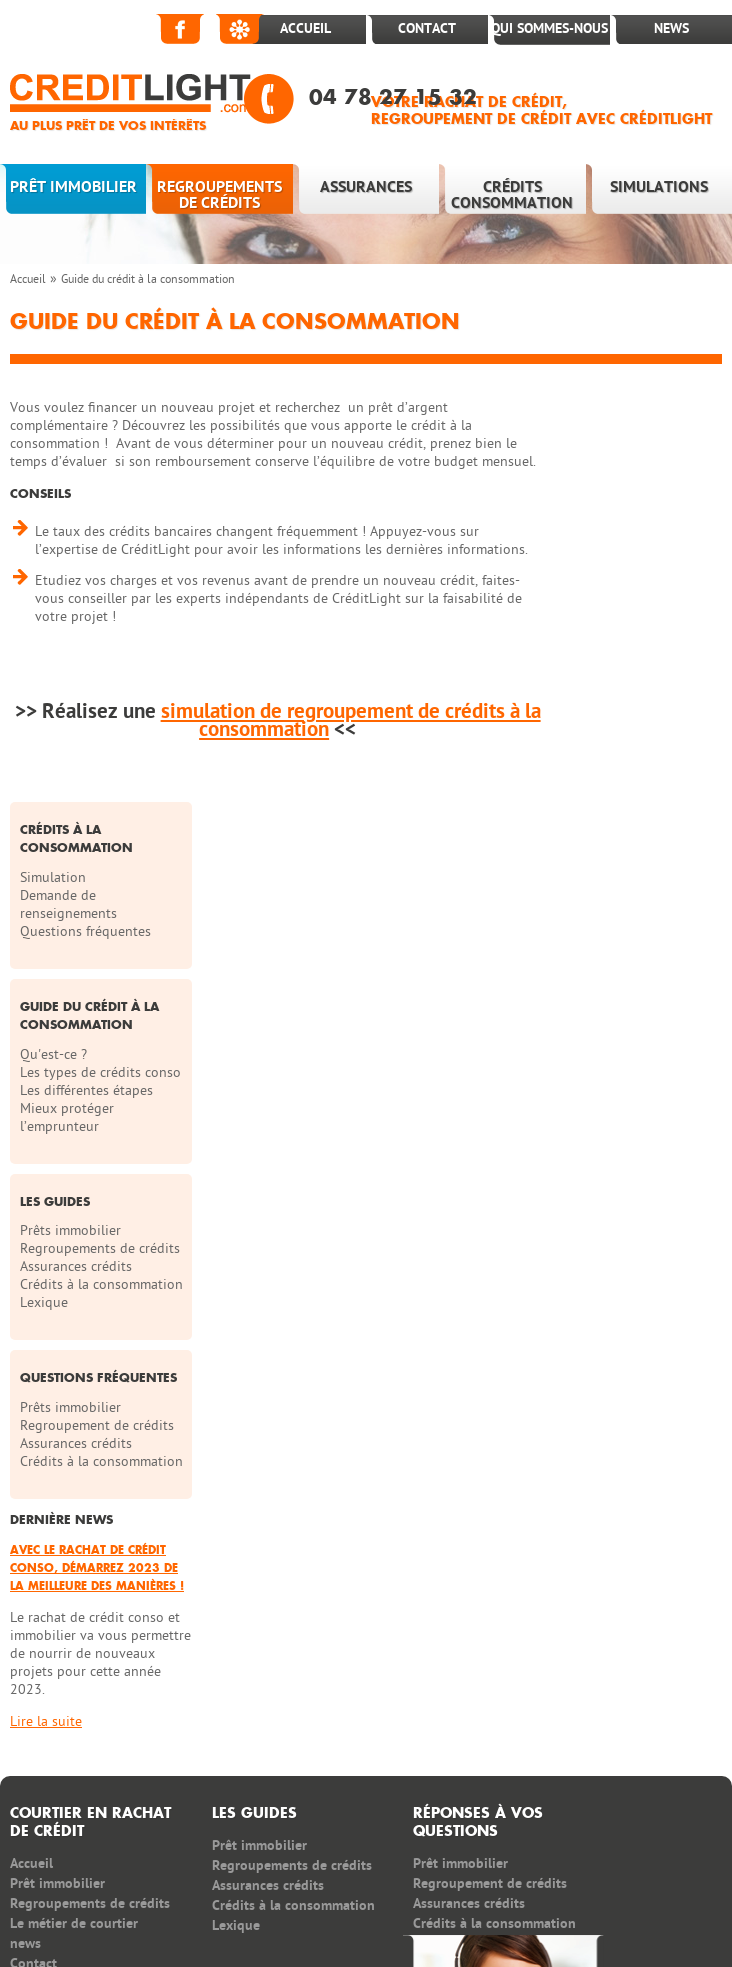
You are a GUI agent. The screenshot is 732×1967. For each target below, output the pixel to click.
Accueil (305, 28)
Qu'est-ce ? (602, 647)
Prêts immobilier (619, 842)
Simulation (602, 470)
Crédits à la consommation (614, 923)
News (671, 28)
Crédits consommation (512, 195)
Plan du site (533, 1741)
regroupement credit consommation (585, 1859)
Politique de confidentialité (94, 1781)
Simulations (659, 187)
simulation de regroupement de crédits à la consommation (348, 720)
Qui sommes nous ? (398, 1741)
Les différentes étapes (635, 701)
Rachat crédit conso (215, 1859)
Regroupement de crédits (623, 1099)
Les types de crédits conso (629, 674)
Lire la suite (595, 1440)
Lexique (593, 950)
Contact (427, 28)
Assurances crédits (625, 896)
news (25, 1662)
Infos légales (648, 1741)
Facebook (181, 29)
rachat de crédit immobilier (171, 1895)
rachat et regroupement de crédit (235, 1913)
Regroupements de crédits (219, 195)
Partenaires (44, 1741)
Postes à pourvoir (173, 1741)
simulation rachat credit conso (375, 1859)
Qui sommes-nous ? (549, 43)
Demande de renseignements (617, 497)
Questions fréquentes (634, 524)
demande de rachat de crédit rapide (370, 1895)
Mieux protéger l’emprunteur (616, 728)
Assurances (366, 187)
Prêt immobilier (73, 187)
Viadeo (241, 29)
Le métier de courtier (74, 1642)
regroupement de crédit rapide (104, 1877)
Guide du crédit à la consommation (148, 279)
